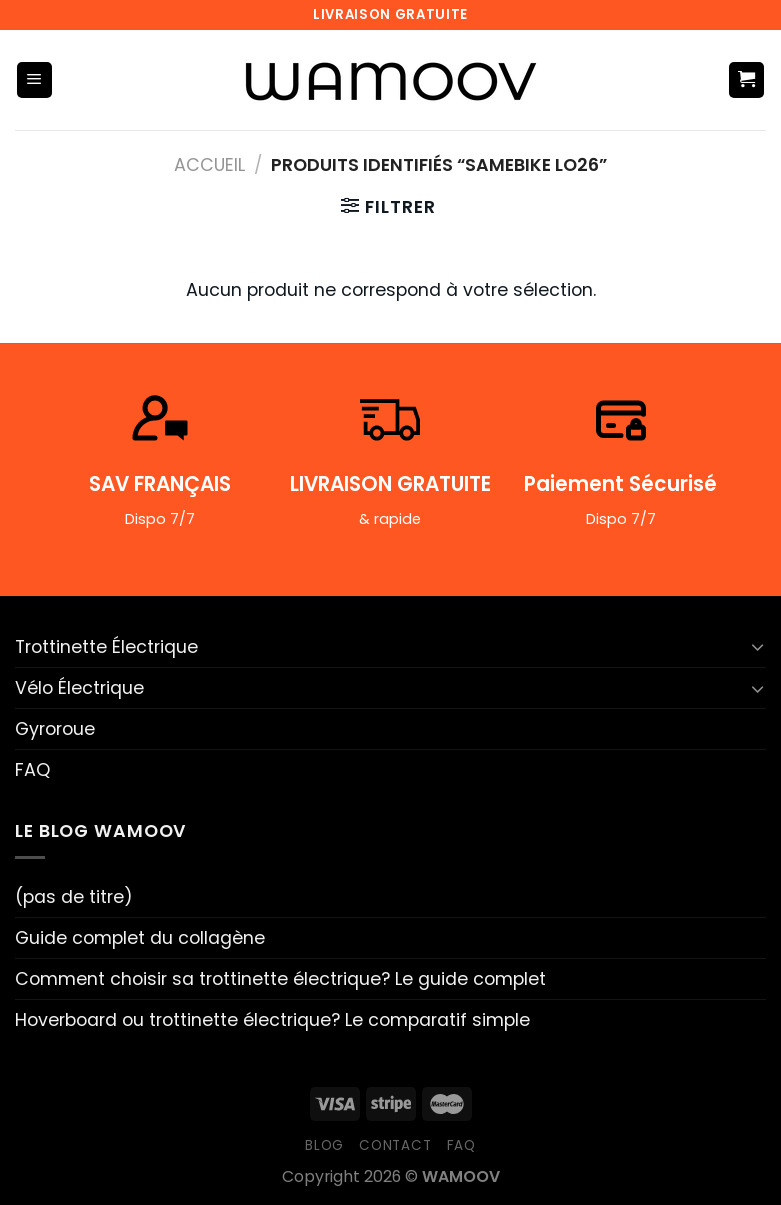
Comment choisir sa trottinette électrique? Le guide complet (280, 979)
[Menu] (34, 80)
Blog (324, 1145)
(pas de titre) (74, 897)
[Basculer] (757, 646)
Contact (395, 1145)
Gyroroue (55, 729)
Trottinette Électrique (106, 647)
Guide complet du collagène (140, 938)
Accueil (209, 165)
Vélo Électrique (79, 688)
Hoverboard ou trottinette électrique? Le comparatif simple (272, 1020)
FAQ (32, 770)
